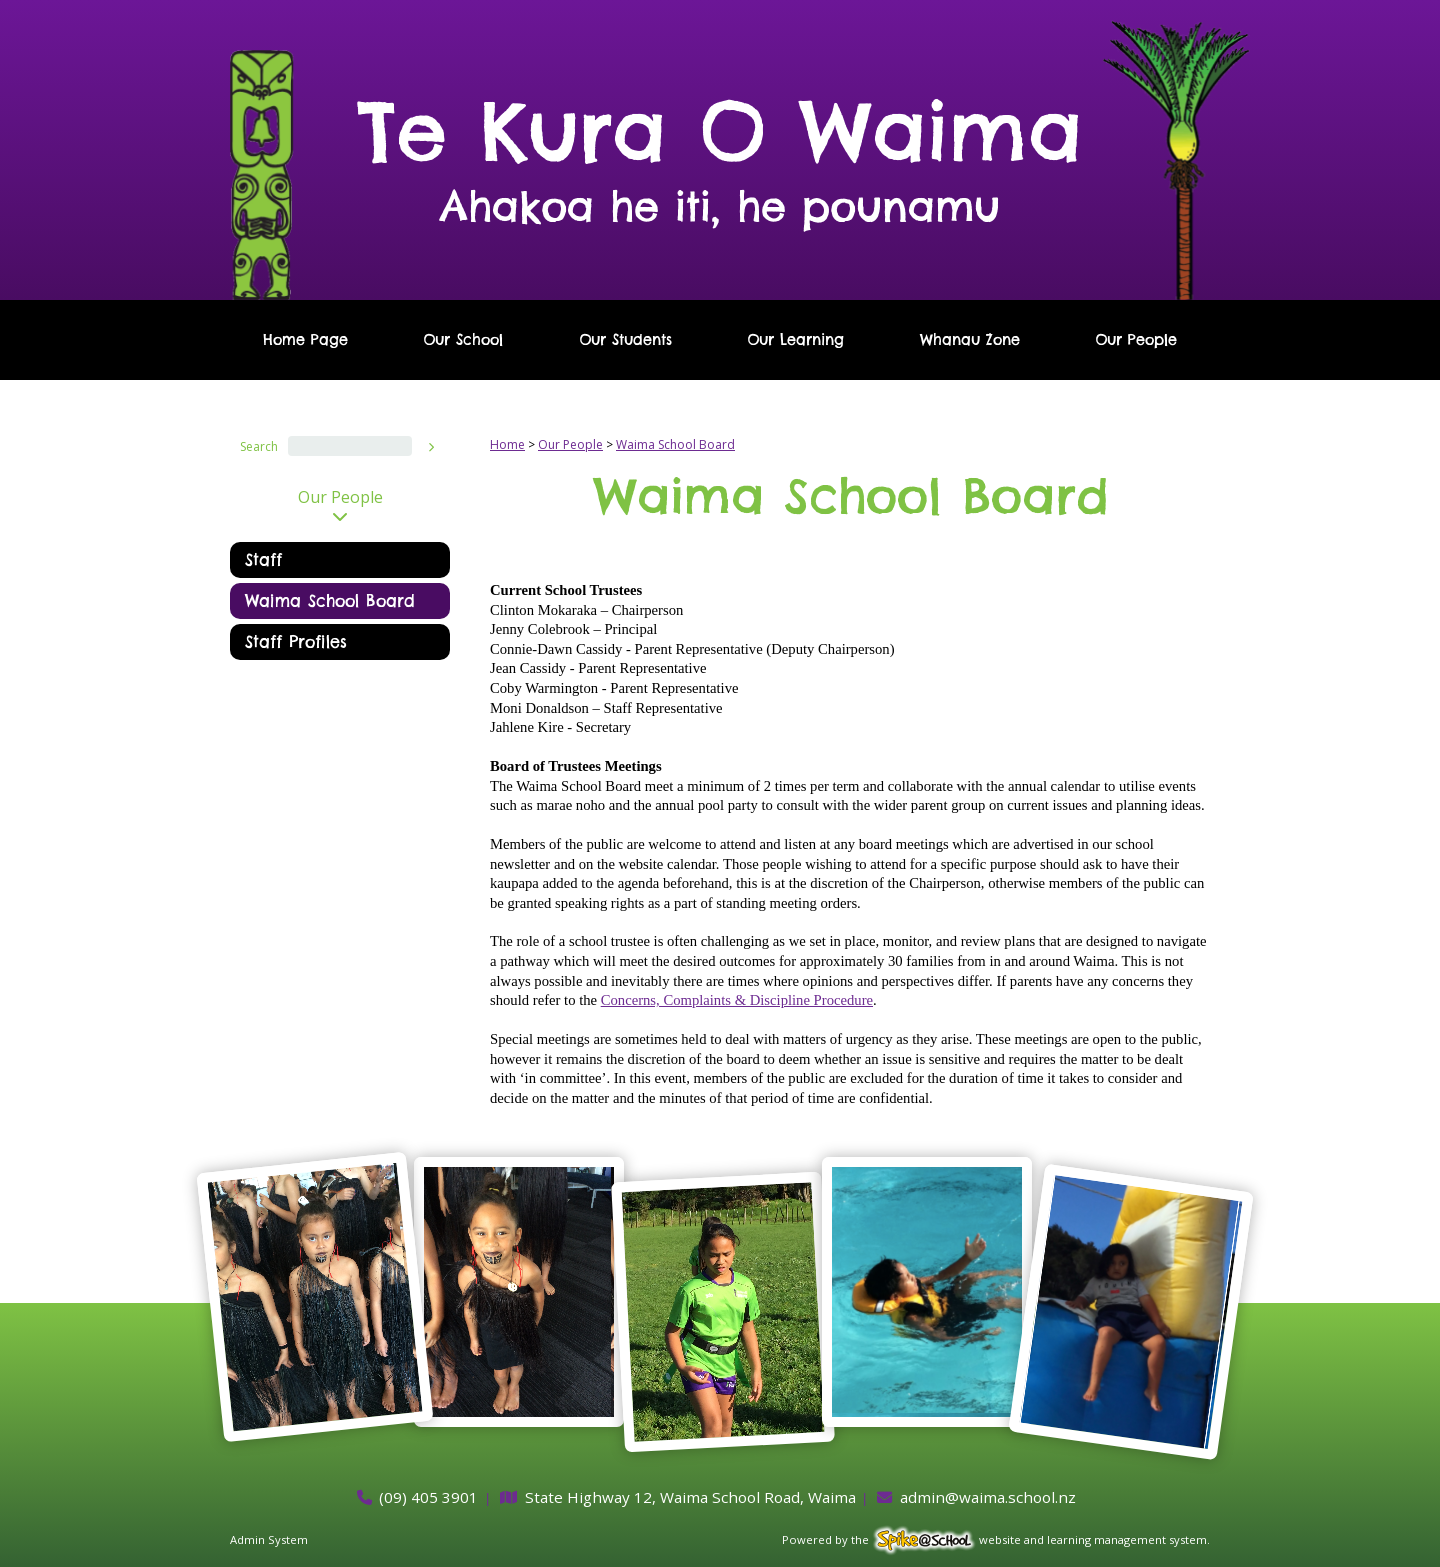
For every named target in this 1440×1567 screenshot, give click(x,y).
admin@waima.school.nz (988, 1497)
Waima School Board (330, 601)
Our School (463, 340)
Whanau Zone (970, 340)
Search (259, 446)
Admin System (269, 1539)
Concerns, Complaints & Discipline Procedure (737, 1000)
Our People (1136, 340)
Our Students (625, 340)
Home (507, 444)
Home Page (305, 340)
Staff (263, 560)
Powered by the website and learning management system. (996, 1539)
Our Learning (795, 340)
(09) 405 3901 (428, 1497)
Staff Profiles (296, 642)
